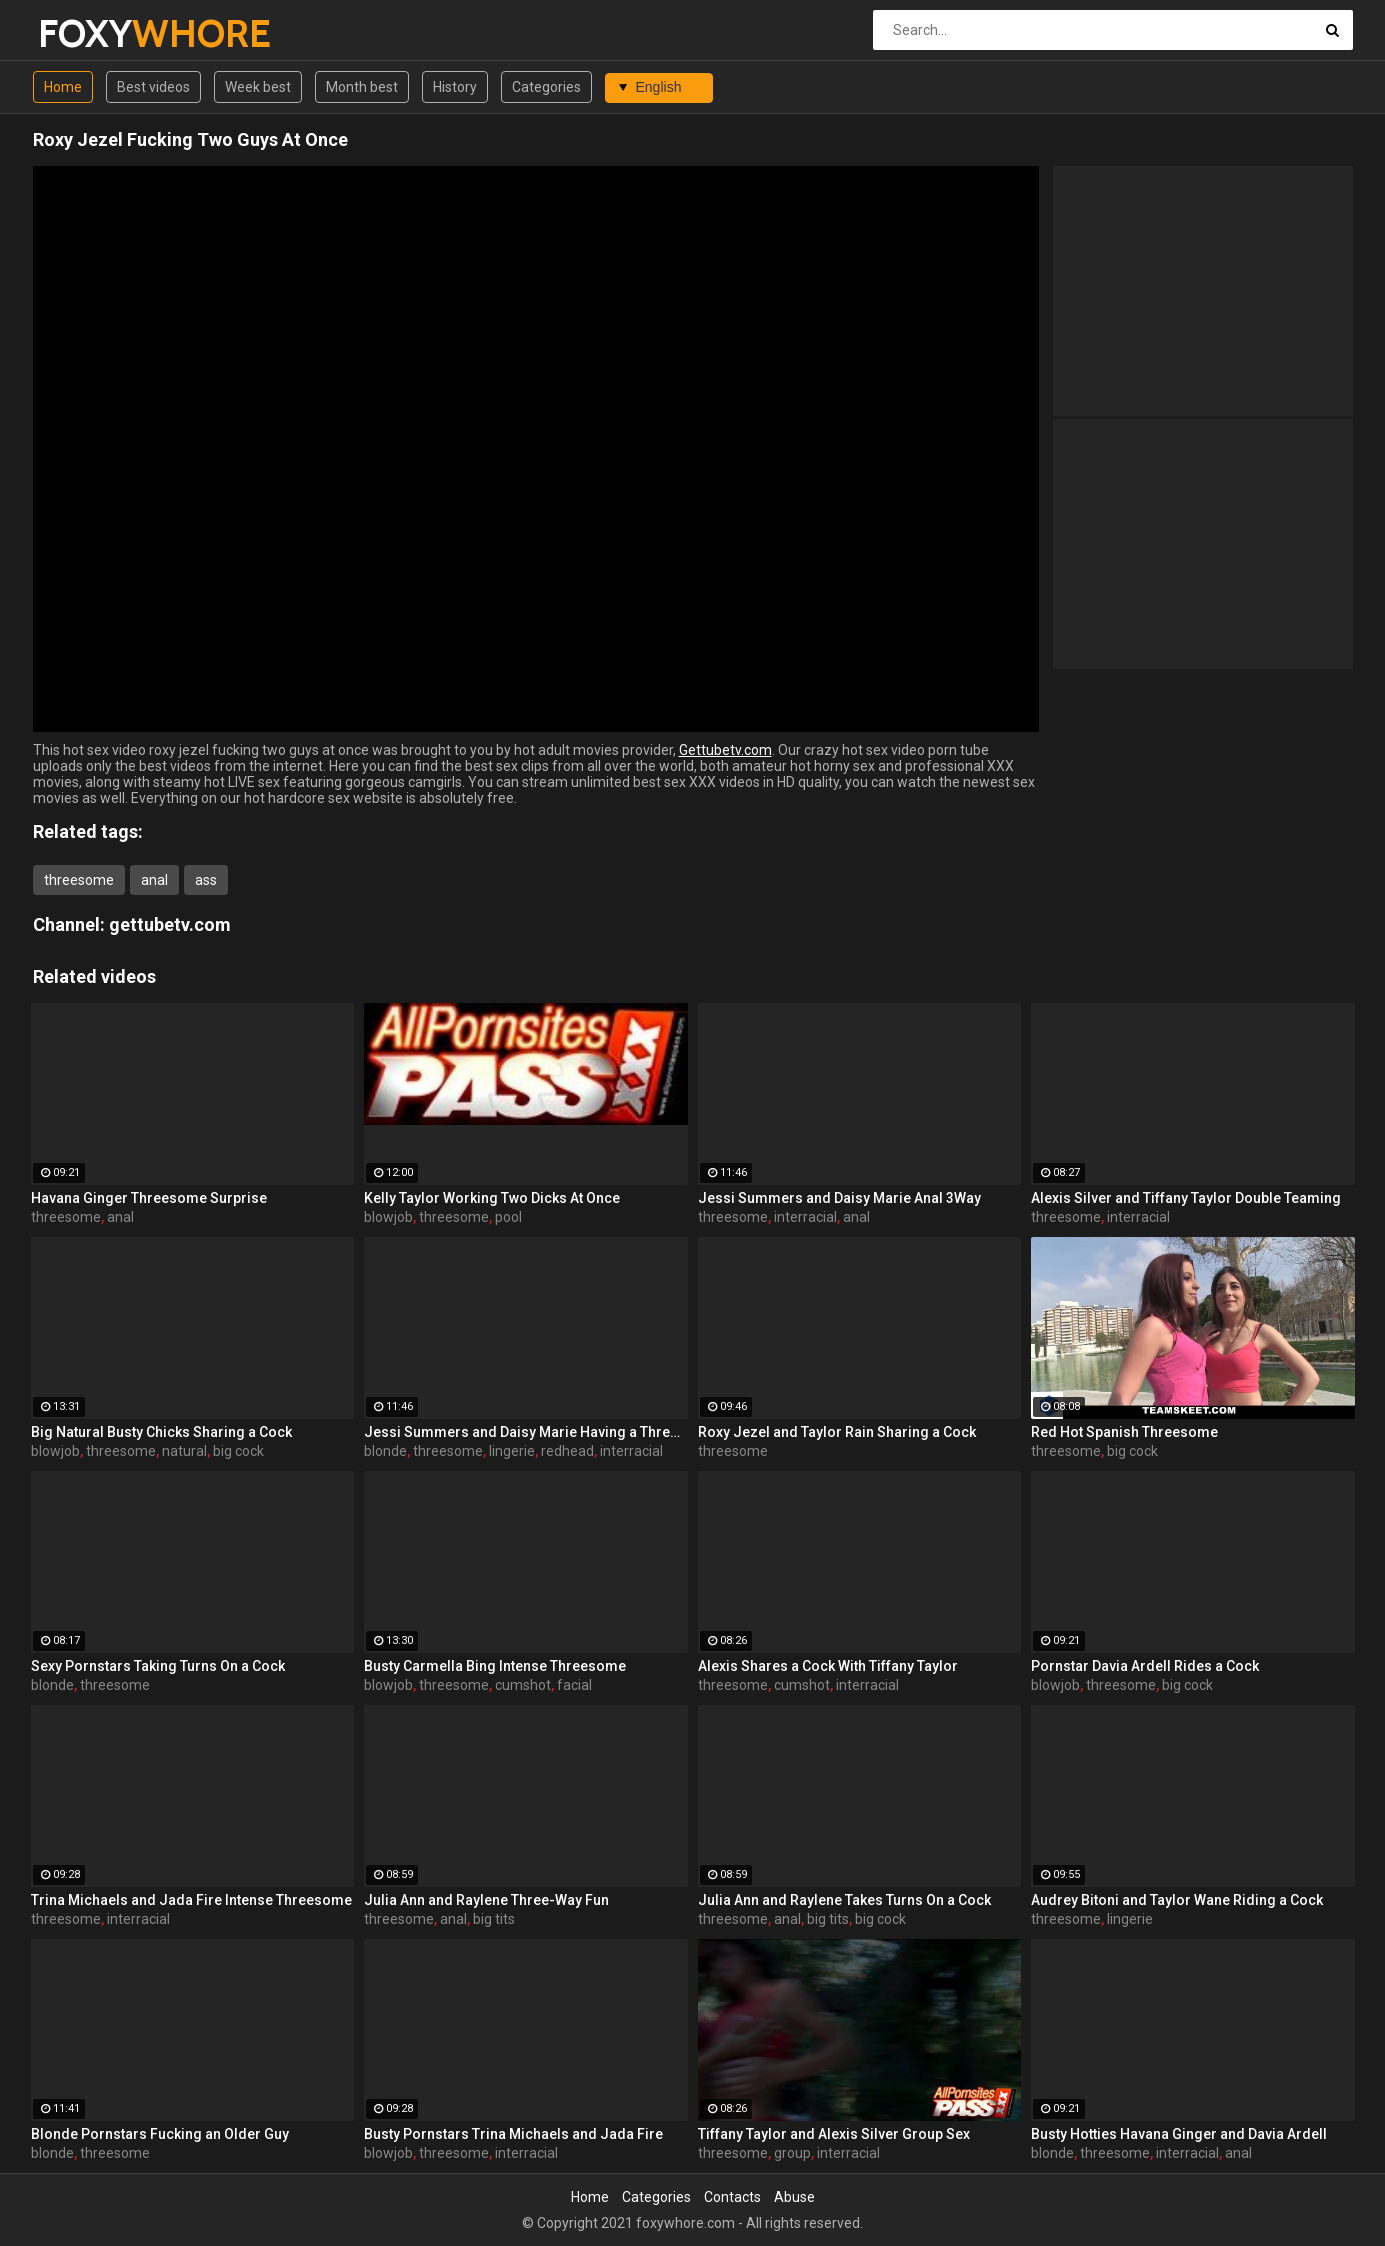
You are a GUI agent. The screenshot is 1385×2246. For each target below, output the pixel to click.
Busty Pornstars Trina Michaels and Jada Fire (513, 2134)
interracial (805, 1217)
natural (184, 1451)
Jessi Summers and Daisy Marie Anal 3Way (839, 1198)
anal (154, 880)
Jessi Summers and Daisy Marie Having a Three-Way (526, 1432)
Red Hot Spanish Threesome (1124, 1432)
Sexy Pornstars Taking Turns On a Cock (158, 1666)
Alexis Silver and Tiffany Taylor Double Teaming (1186, 1198)
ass (206, 880)
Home (63, 87)
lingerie (512, 1451)
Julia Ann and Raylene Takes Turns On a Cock (844, 1900)
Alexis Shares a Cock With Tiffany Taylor (828, 1666)
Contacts (732, 2197)
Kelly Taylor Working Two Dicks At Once (492, 1198)
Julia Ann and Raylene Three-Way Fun (486, 1900)
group (792, 2153)
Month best (362, 87)
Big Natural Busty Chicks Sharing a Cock (161, 1432)
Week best (258, 87)
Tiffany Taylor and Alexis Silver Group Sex (834, 2134)
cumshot (523, 1685)
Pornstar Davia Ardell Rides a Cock (1145, 1666)
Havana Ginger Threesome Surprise (149, 1198)
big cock (238, 1451)
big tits (494, 1919)
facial (574, 1685)
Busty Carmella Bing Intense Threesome (495, 1666)
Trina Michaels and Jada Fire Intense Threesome (191, 1900)
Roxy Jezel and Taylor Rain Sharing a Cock (837, 1432)
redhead (567, 1451)
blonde (385, 1451)
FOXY (90, 33)
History (455, 87)
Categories (546, 87)
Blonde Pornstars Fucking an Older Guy (160, 2134)
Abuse (794, 2197)
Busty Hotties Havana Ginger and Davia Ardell (1179, 2134)
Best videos (153, 87)
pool (508, 1217)
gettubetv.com (170, 924)
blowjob (388, 1217)
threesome (79, 880)
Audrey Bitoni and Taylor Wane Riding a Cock (1177, 1900)
